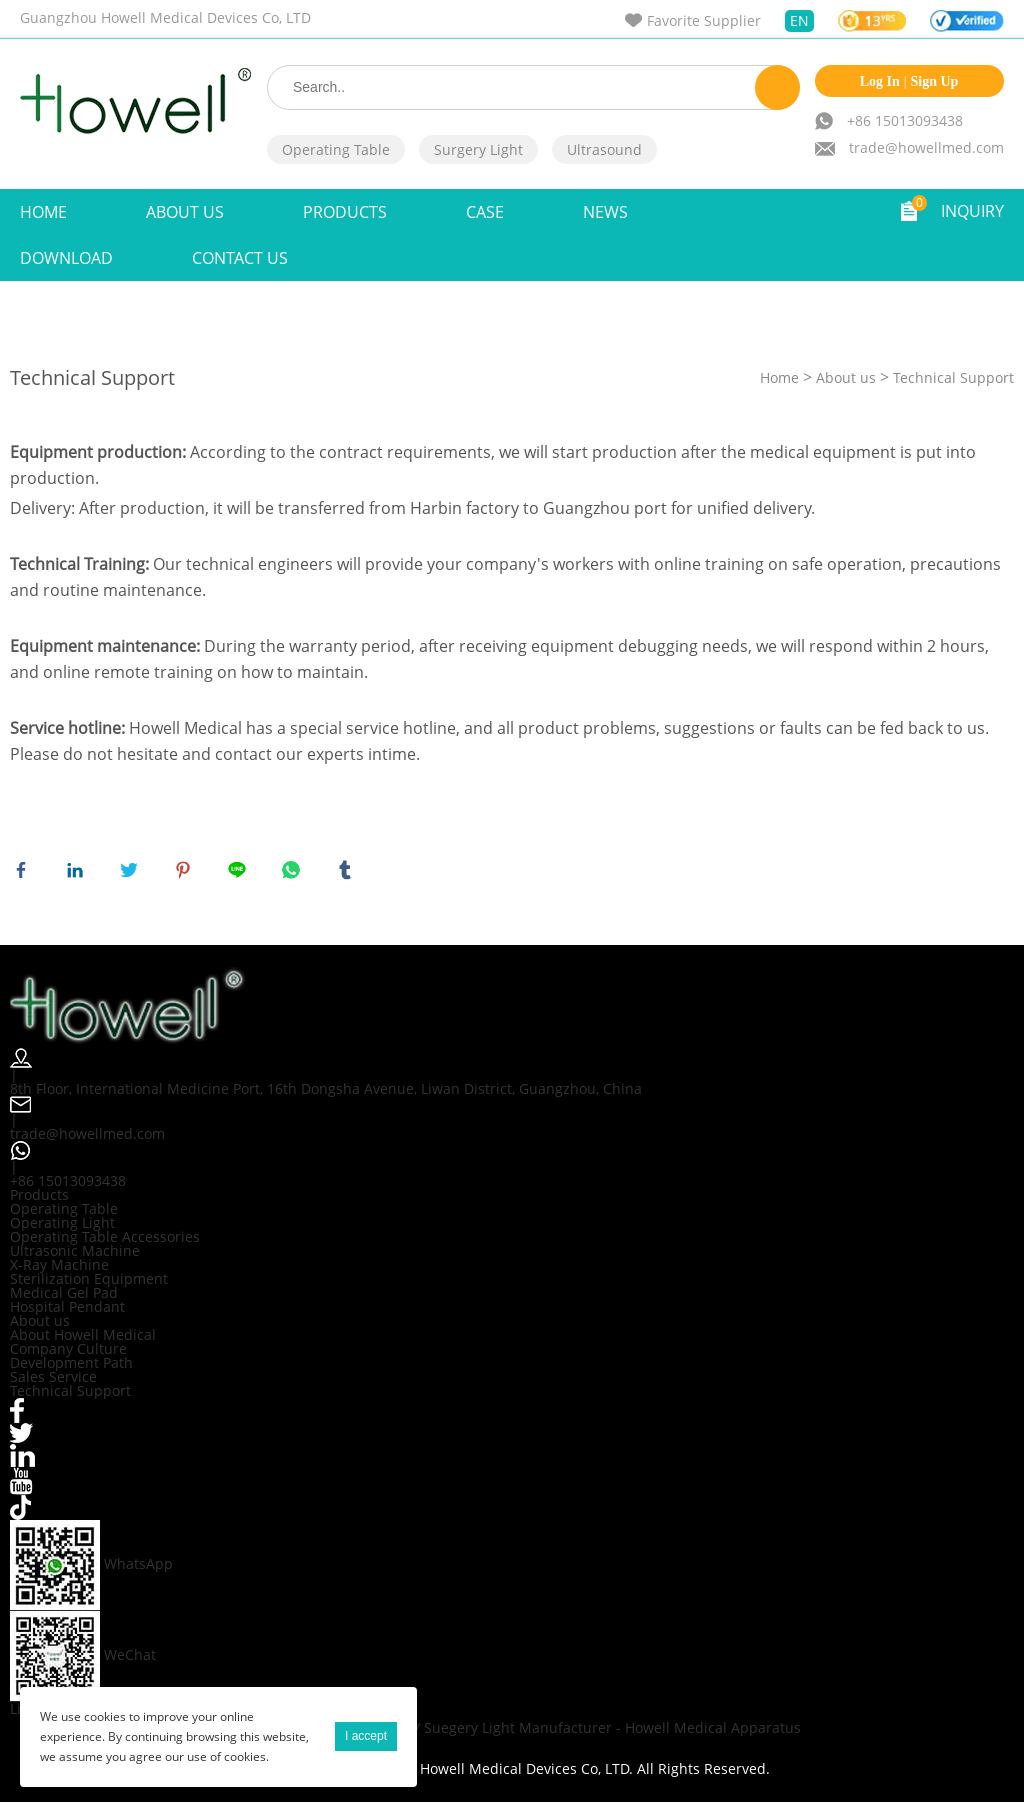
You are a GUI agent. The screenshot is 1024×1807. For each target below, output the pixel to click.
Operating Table (336, 149)
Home (43, 212)
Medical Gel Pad (64, 1296)
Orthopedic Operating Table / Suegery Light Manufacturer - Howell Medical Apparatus (512, 1732)
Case (485, 212)
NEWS (605, 212)
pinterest (187, 874)
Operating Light (62, 1226)
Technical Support (953, 377)
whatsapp (295, 874)
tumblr (349, 874)
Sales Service (53, 1380)
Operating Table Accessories (105, 1240)
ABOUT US (185, 212)
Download (66, 258)
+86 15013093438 (905, 120)
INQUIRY (972, 211)
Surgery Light (478, 149)
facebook (25, 874)
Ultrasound (604, 149)
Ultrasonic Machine (75, 1254)
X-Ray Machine (59, 1268)
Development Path (71, 1366)
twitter (133, 874)
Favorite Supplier (704, 20)
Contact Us (240, 258)
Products (345, 212)
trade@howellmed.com (926, 147)
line (241, 874)
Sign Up (935, 81)
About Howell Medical (83, 1338)
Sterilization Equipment (89, 1282)
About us (846, 377)
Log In (880, 81)
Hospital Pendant (67, 1310)
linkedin (79, 874)
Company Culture (68, 1352)
